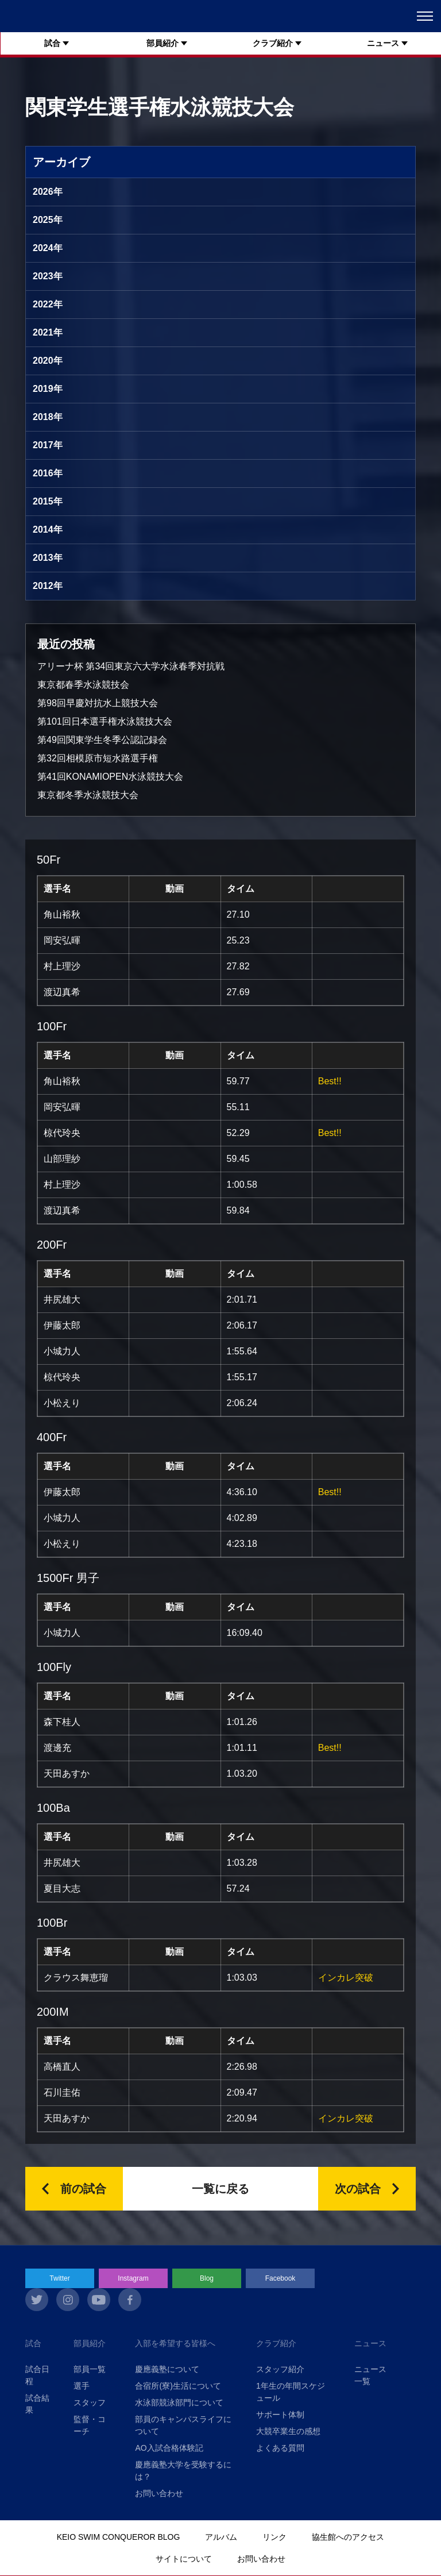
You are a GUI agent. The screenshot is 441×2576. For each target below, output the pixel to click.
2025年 (48, 220)
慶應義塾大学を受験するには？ (183, 2470)
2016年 (48, 473)
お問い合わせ (159, 2493)
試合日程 (37, 2375)
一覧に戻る (220, 2188)
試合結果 (37, 2404)
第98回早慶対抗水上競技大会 (97, 703)
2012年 (48, 586)
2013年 (48, 558)
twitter (36, 2299)
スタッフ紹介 (280, 2369)
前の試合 (83, 2188)
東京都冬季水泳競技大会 (87, 795)
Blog (207, 2278)
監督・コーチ (90, 2425)
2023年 (48, 276)
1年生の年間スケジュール (290, 2391)
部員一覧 (90, 2369)
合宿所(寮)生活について (177, 2385)
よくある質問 (280, 2447)
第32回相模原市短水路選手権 (97, 758)
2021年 (48, 332)
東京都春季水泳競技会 (83, 685)
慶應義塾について (167, 2369)
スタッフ (90, 2402)
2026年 (48, 192)
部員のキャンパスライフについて (183, 2425)
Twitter (59, 2278)
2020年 (48, 360)
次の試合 (358, 2188)
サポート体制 (280, 2414)
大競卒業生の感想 (288, 2431)
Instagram (133, 2278)
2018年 (48, 417)
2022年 (48, 304)
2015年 (48, 501)
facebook (129, 2299)
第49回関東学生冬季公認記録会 (102, 740)
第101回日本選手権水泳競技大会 (104, 721)
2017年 (48, 445)
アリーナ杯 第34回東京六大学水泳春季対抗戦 (131, 666)
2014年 (48, 529)
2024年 (48, 248)
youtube (98, 2299)
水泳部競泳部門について (179, 2402)
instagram (67, 2299)
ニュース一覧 (370, 2375)
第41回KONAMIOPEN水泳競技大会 (110, 776)
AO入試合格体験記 (169, 2447)
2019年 (48, 389)
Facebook (280, 2278)
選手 (82, 2385)
